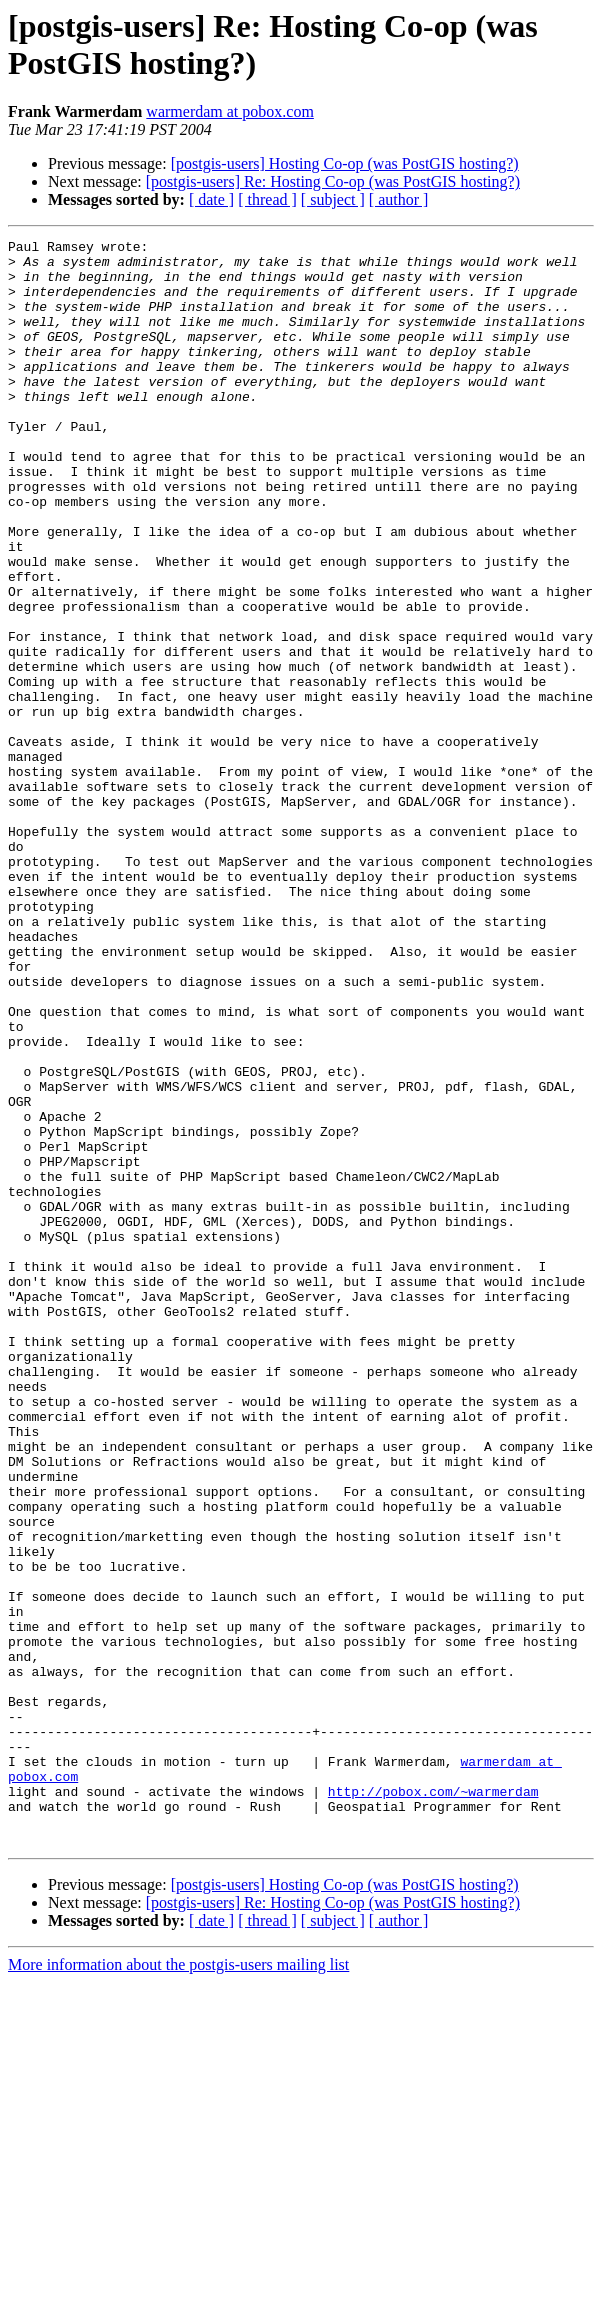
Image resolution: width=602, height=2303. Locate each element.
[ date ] (211, 199)
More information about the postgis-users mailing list (178, 2285)
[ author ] (399, 199)
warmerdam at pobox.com (230, 111)
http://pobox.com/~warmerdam (433, 2103)
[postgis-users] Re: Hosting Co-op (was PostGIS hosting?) (333, 181)
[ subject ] (333, 199)
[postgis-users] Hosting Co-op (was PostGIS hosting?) (345, 163)
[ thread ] (267, 199)
